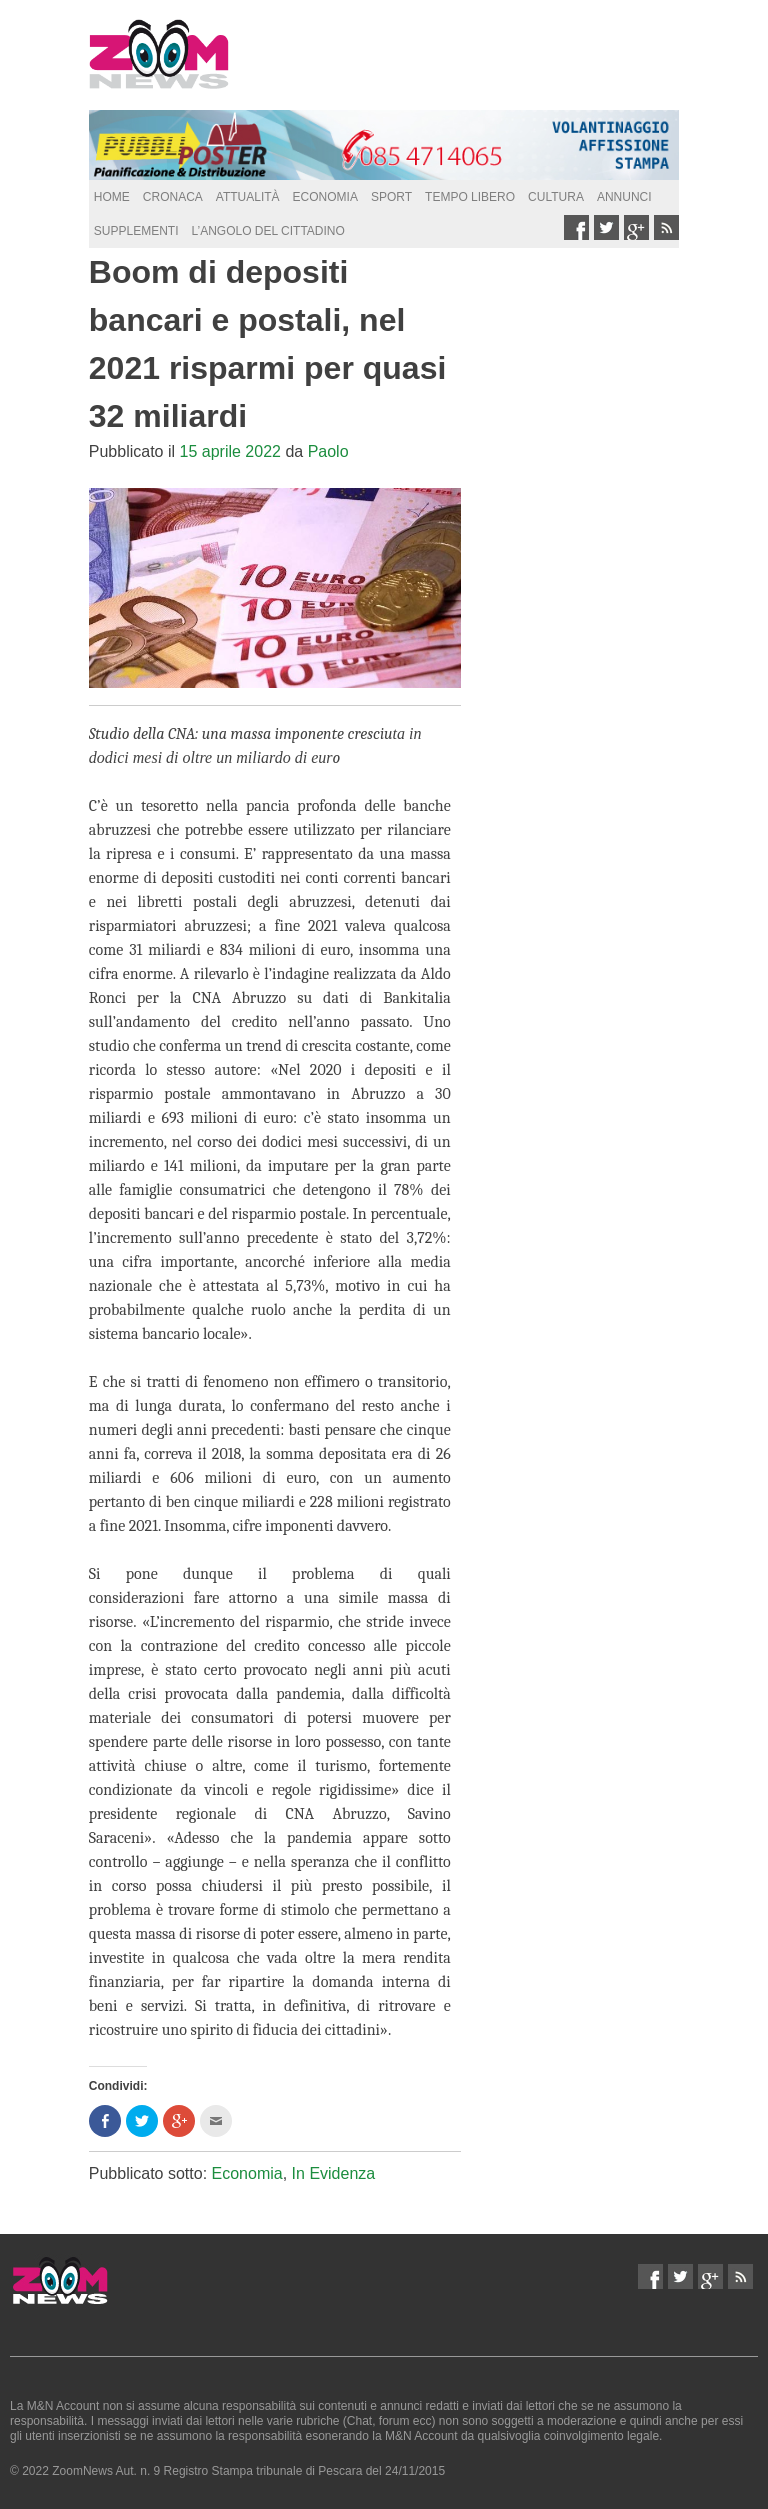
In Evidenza (334, 2173)
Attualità (248, 197)
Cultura (556, 197)
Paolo (328, 451)
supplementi (136, 231)
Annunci (624, 197)
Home (112, 197)
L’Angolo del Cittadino (267, 231)
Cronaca (173, 197)
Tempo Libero (470, 197)
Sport (391, 197)
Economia (325, 197)
